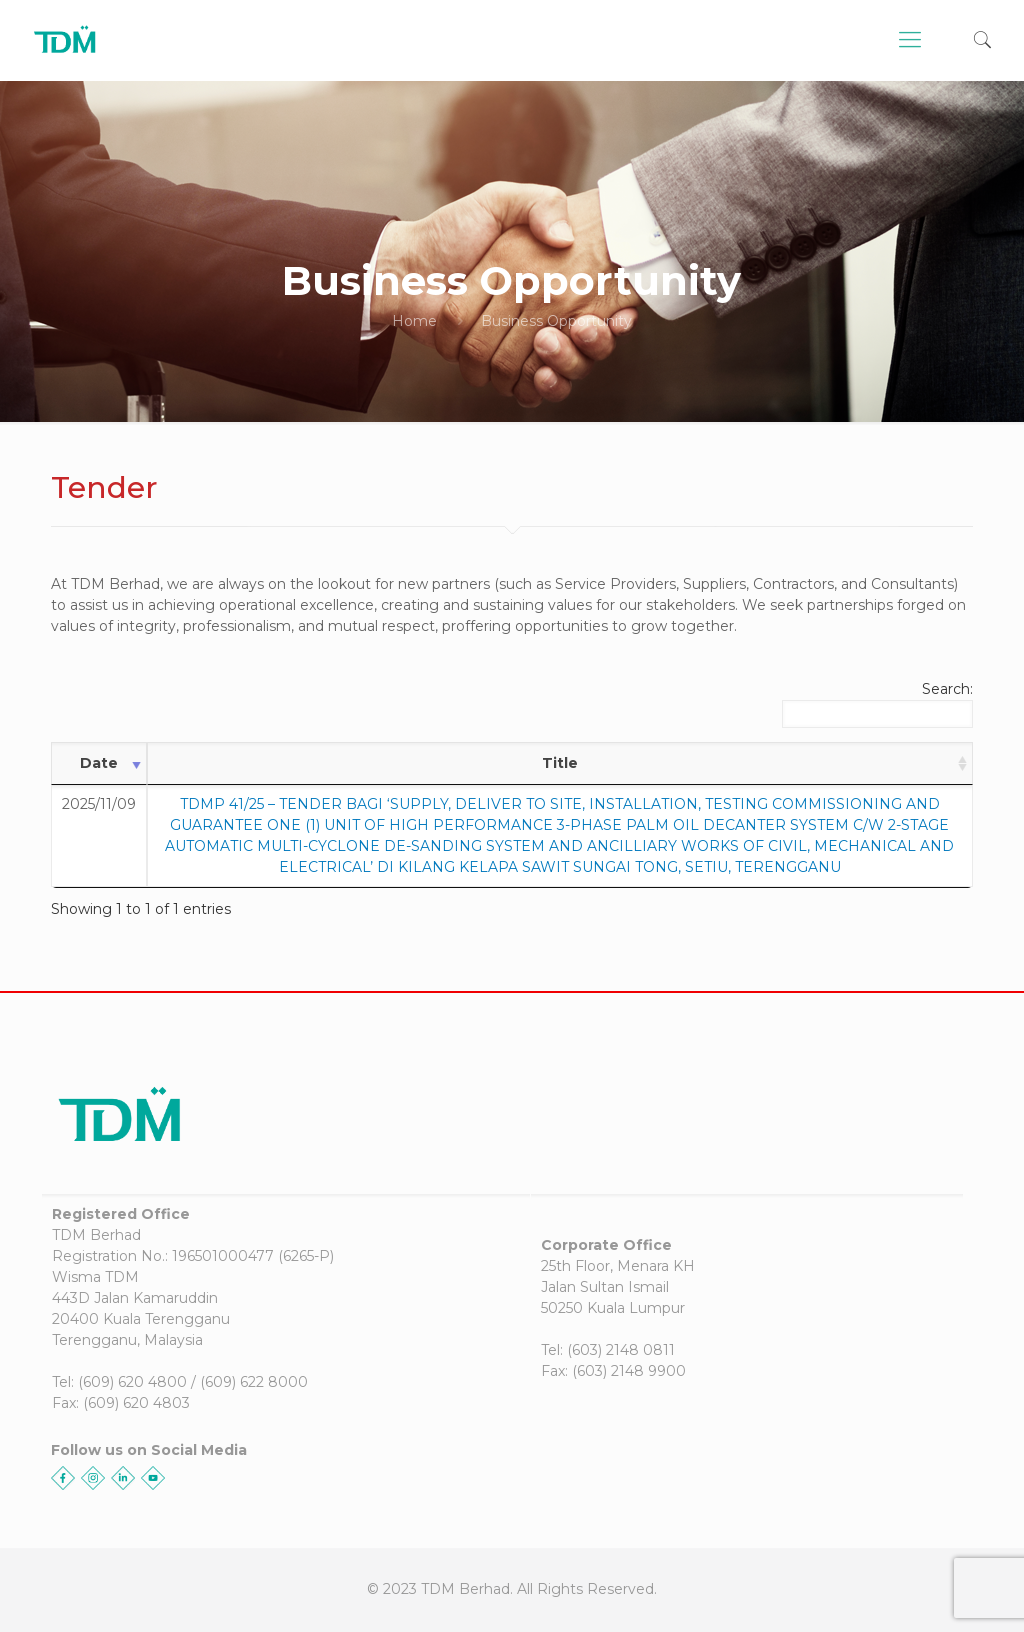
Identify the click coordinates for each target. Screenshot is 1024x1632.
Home (414, 321)
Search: (877, 704)
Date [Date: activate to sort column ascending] (99, 763)
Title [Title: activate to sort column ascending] (560, 763)
